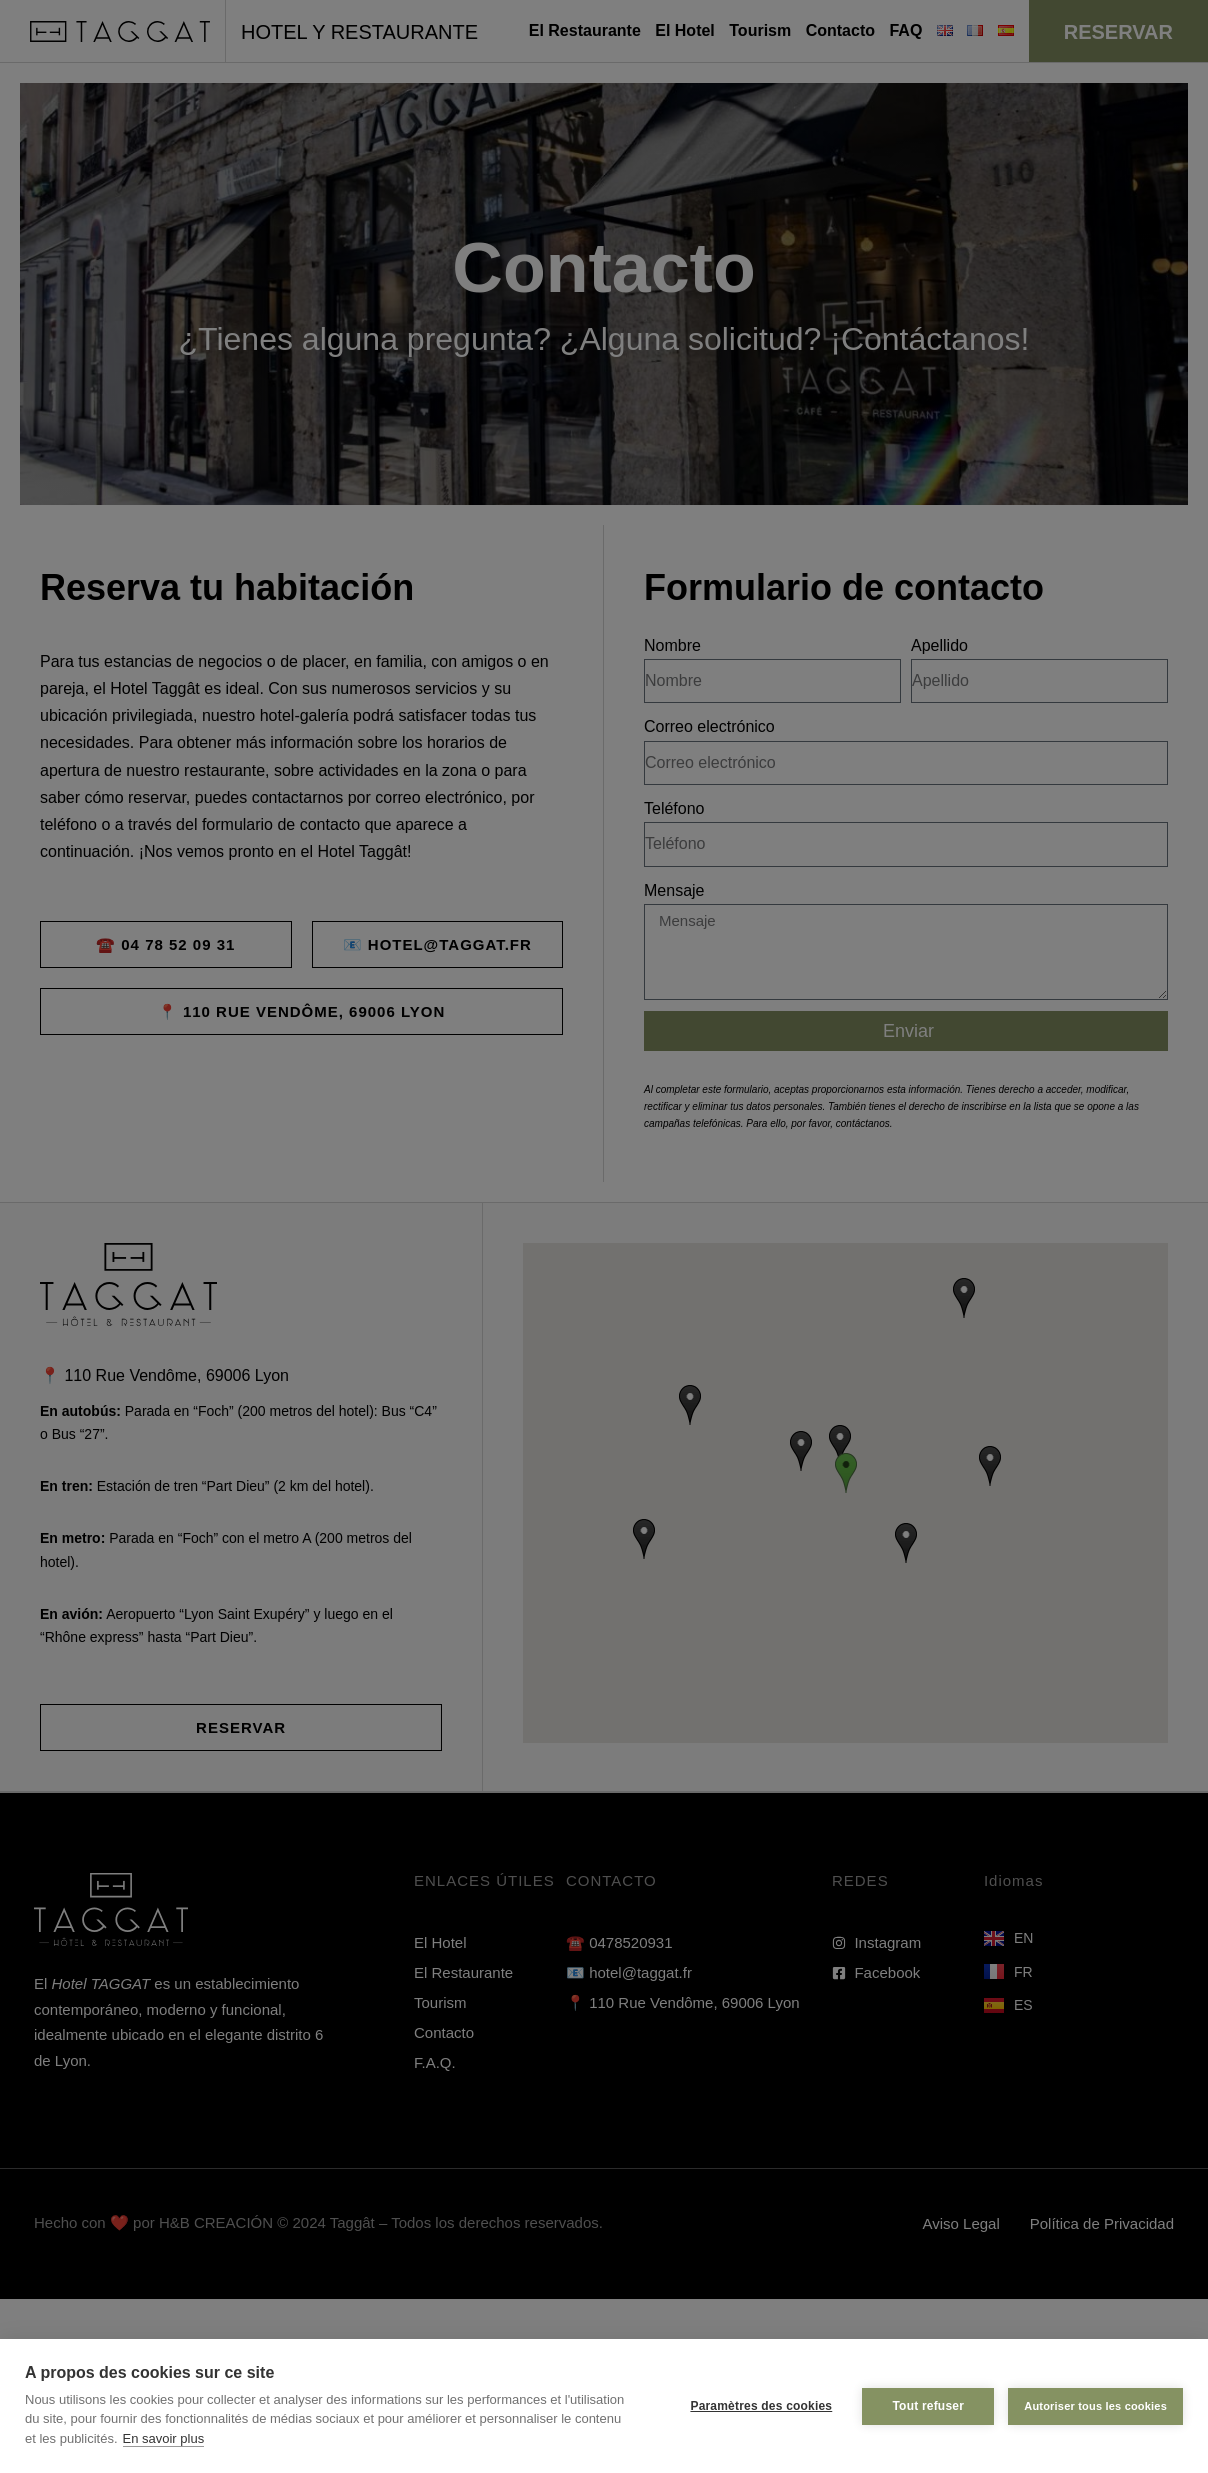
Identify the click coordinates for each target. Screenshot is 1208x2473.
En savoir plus (164, 2438)
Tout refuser (928, 2406)
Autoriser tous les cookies (1095, 2406)
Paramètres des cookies (761, 2406)
